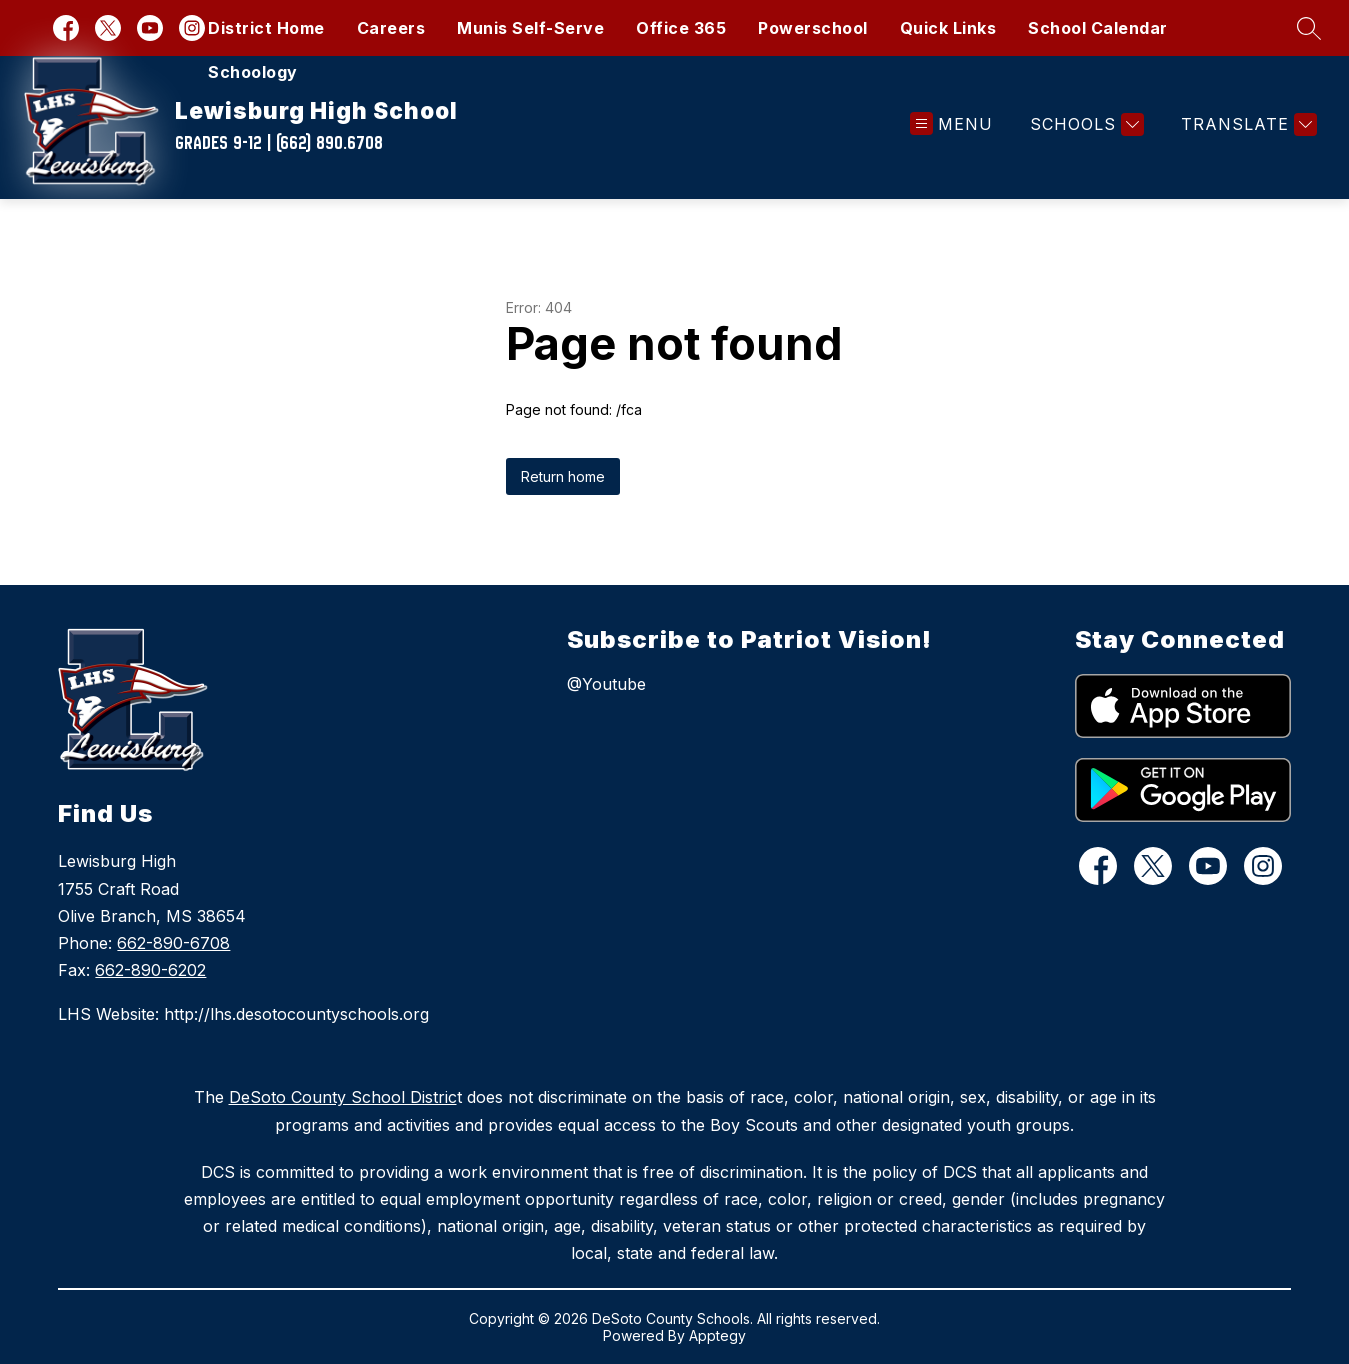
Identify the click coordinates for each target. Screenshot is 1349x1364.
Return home (563, 476)
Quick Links (948, 28)
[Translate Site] (1246, 124)
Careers (391, 28)
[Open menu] (951, 124)
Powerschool (813, 28)
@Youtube (606, 684)
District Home (266, 28)
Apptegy (717, 1335)
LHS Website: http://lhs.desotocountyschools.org (243, 1014)
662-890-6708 (173, 943)
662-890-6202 (150, 970)
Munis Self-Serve (530, 28)
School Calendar (1098, 28)
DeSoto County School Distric (343, 1097)
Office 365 (681, 28)
